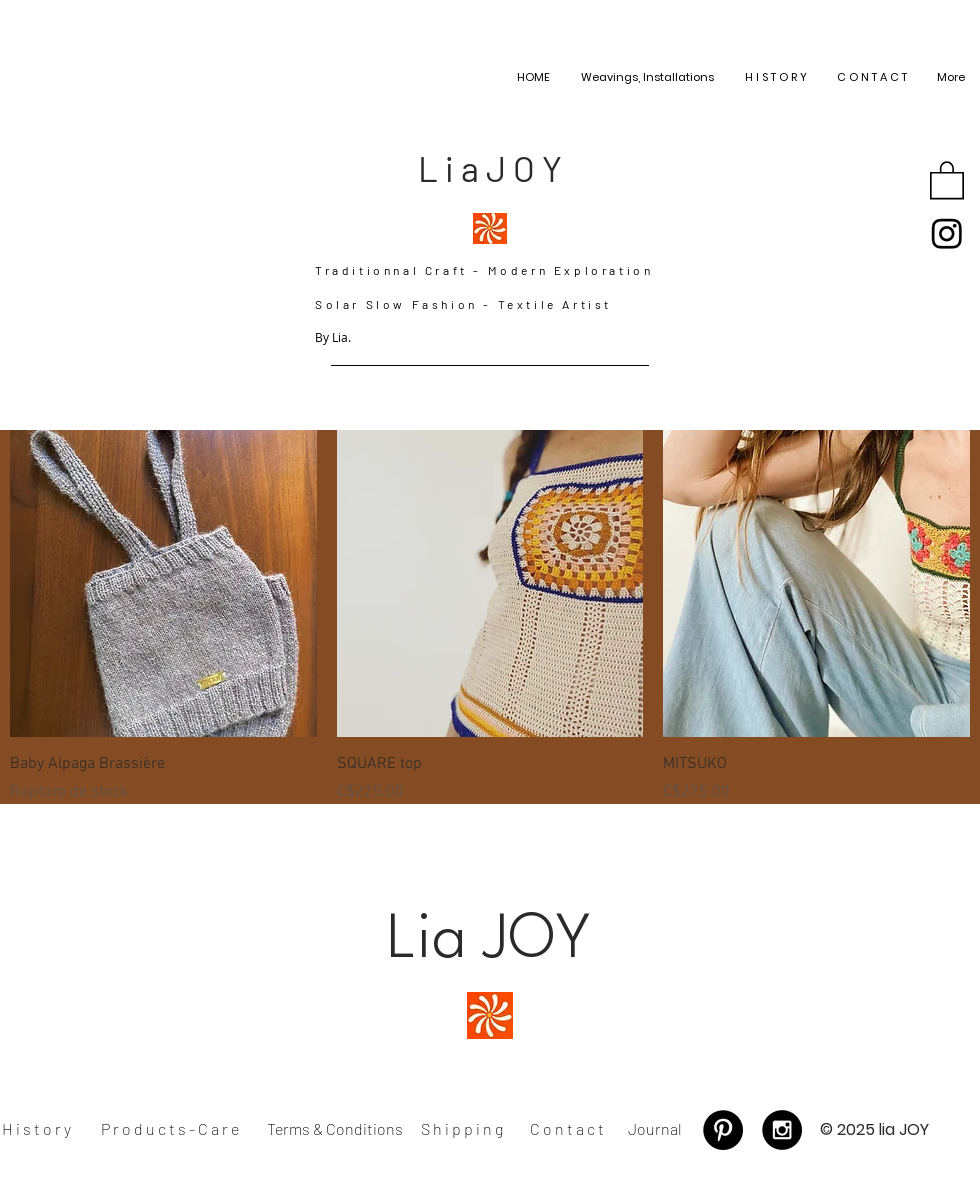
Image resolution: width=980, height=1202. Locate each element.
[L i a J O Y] (490, 168)
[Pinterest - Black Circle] (723, 1130)
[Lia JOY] (489, 942)
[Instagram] (947, 233)
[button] (947, 179)
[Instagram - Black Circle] (782, 1130)
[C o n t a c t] (567, 1129)
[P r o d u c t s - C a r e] (170, 1130)
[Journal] (655, 1130)
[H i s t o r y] (36, 1130)
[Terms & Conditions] (335, 1130)
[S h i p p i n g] (461, 1129)
